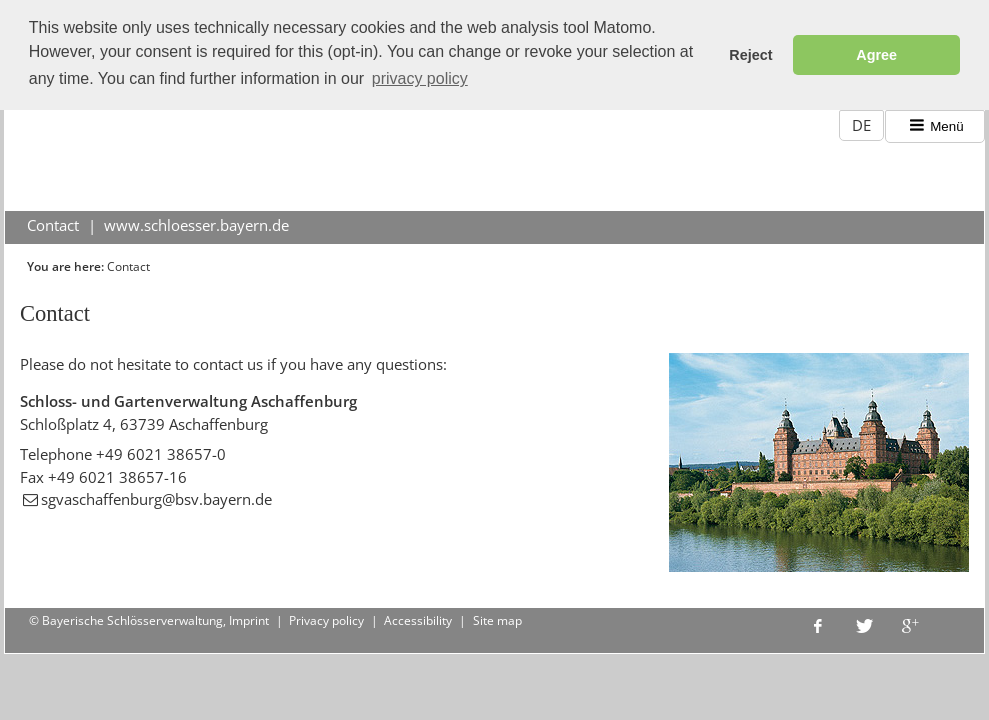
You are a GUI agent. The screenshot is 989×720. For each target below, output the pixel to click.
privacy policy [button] (420, 78)
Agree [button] (876, 55)
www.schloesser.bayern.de (196, 224)
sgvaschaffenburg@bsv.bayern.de (156, 498)
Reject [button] (750, 55)
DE (861, 124)
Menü (935, 124)
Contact (53, 224)
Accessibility (418, 619)
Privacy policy (326, 619)
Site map (497, 619)
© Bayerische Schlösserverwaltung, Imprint (149, 619)
